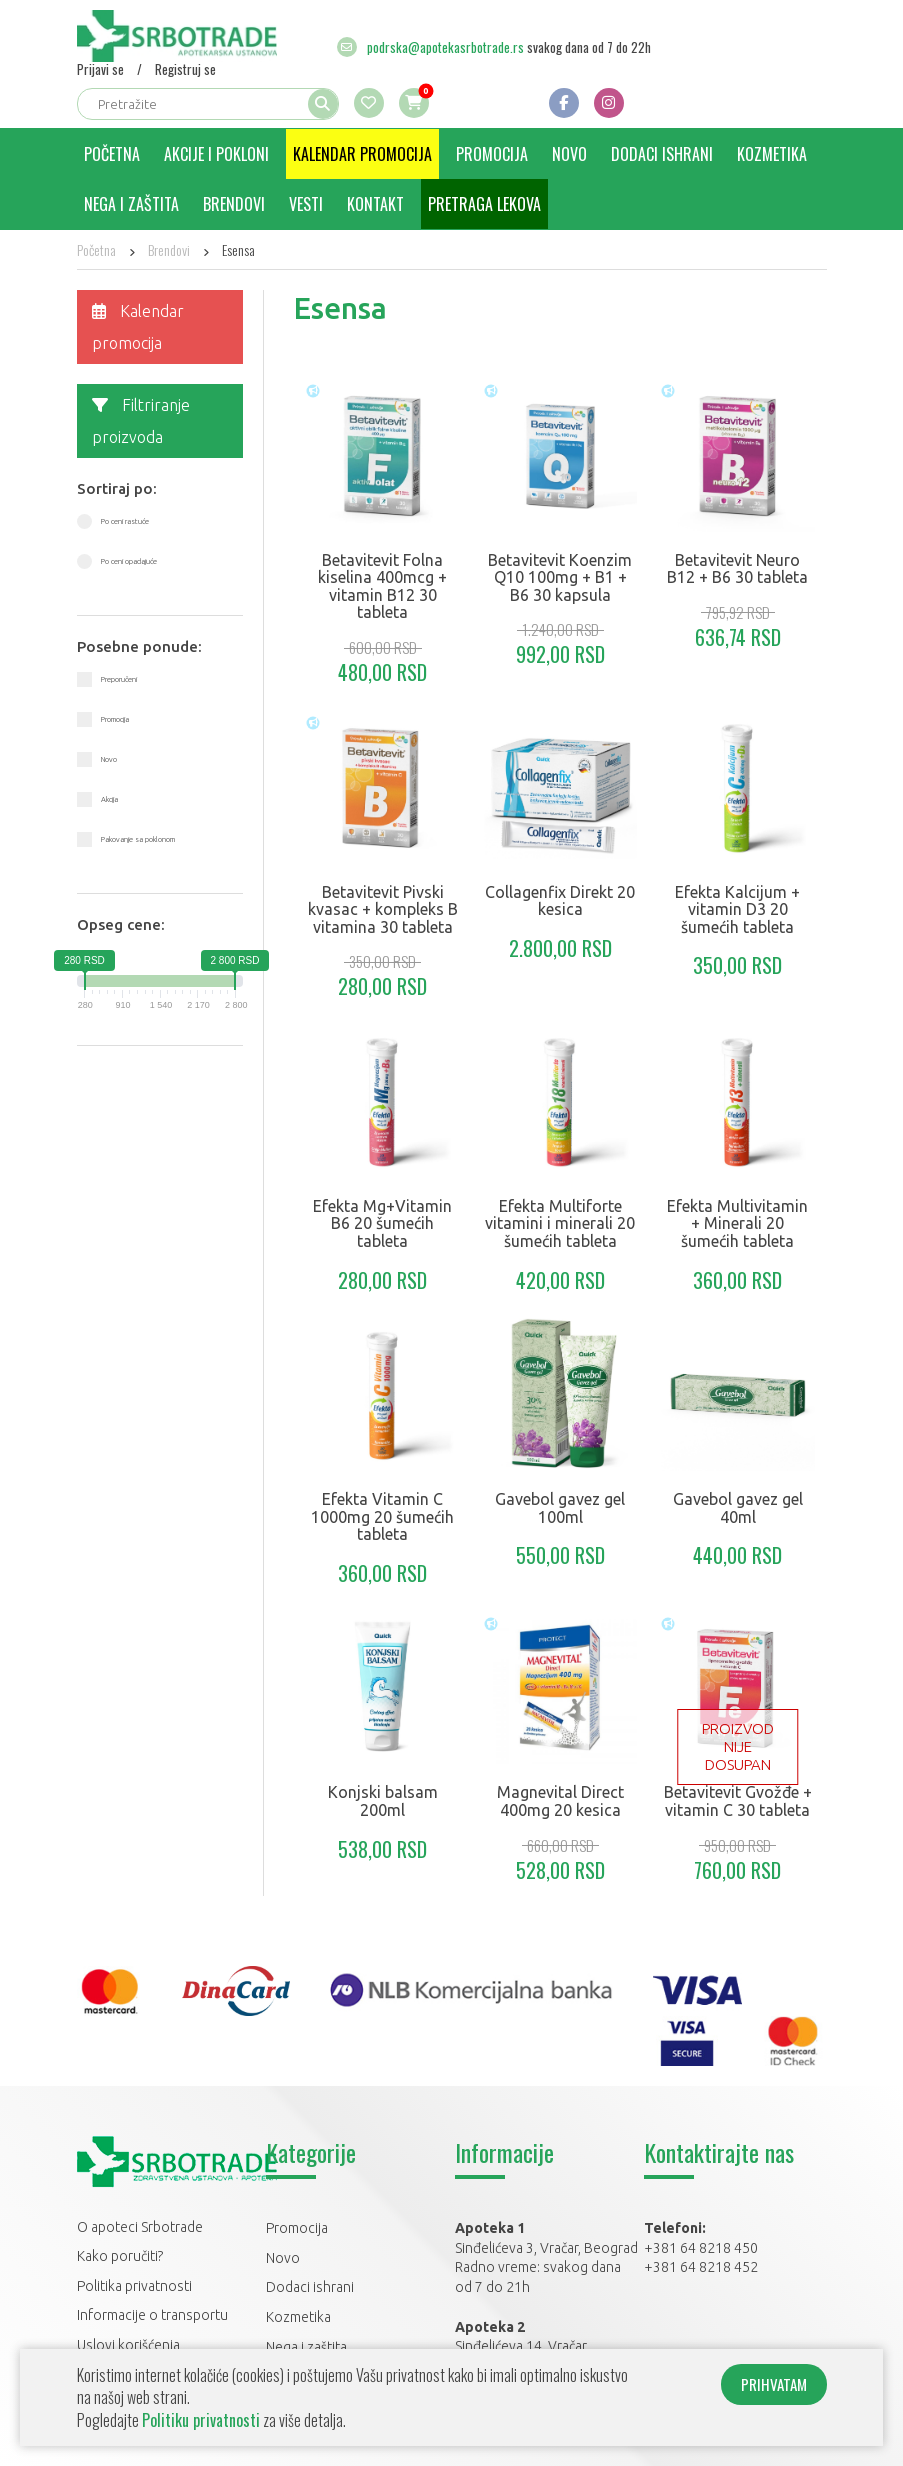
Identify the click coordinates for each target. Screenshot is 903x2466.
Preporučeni (119, 679)
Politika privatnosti (134, 2286)
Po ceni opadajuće (129, 561)
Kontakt (375, 204)
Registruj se (185, 69)
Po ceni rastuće (125, 521)
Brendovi (234, 204)
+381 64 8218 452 (701, 2267)
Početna (112, 154)
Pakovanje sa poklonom (138, 839)
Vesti (306, 204)
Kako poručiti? (120, 2256)
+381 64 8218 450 (701, 2248)
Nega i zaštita (131, 204)
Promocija (492, 154)
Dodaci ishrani (662, 154)
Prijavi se (100, 69)
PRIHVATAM (774, 2384)
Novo (569, 154)
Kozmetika (772, 154)
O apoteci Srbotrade (140, 2227)
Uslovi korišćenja (128, 2345)
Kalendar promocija (362, 154)
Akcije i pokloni (216, 154)
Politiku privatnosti (201, 2420)
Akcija (109, 799)
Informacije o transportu (152, 2315)
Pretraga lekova (484, 204)
